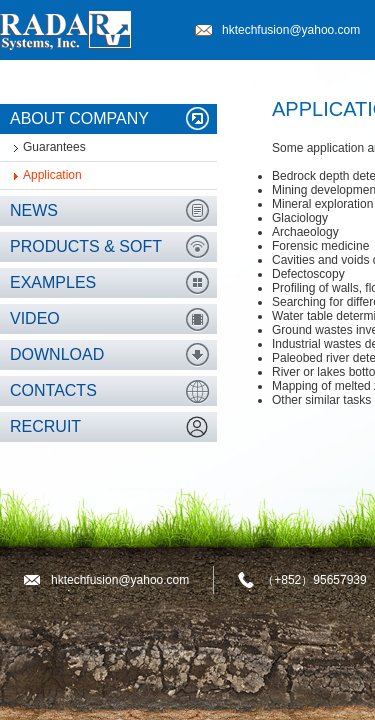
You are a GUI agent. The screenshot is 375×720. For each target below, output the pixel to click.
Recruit (45, 426)
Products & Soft (86, 246)
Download (57, 354)
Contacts (53, 390)
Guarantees (54, 147)
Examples (53, 282)
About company (79, 118)
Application (52, 175)
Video (35, 318)
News (34, 210)
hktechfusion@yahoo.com (291, 30)
